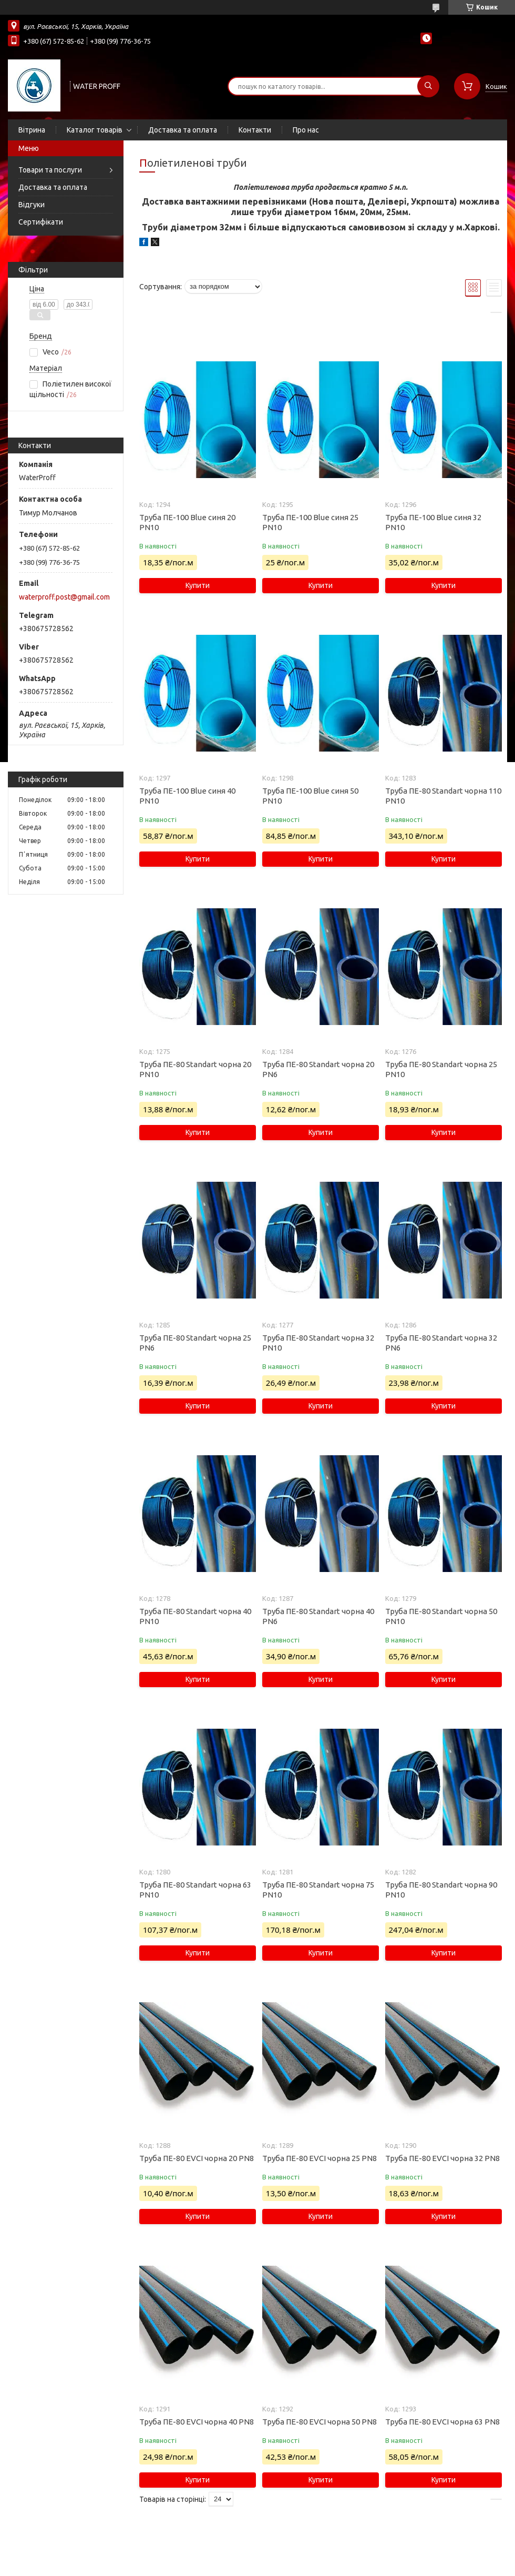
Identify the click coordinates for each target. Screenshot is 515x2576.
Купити (198, 585)
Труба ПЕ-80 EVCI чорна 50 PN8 (319, 2421)
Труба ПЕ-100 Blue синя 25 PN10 (310, 522)
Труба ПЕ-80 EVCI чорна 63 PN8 (442, 2421)
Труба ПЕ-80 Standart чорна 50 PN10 (441, 1616)
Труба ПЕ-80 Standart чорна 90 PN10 (441, 1889)
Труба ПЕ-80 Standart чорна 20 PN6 (318, 1069)
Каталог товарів (94, 130)
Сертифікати (40, 222)
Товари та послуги (50, 170)
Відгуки (31, 204)
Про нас (306, 130)
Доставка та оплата (182, 130)
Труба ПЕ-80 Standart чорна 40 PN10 (195, 1616)
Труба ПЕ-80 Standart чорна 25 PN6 (195, 1342)
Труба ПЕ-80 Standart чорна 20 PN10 (195, 1069)
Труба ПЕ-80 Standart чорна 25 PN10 (441, 1069)
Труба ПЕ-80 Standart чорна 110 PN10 (443, 795)
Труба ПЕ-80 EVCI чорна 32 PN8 (442, 2158)
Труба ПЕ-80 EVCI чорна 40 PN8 (196, 2421)
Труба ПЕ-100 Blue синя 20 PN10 (187, 522)
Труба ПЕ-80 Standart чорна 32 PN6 (441, 1342)
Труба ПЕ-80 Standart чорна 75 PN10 (318, 1889)
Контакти (255, 130)
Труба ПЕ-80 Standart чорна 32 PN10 (318, 1342)
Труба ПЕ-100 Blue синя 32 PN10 (433, 522)
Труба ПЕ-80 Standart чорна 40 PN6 (318, 1616)
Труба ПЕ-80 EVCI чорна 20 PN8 (196, 2158)
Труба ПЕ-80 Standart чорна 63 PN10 (195, 1889)
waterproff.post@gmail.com (64, 597)
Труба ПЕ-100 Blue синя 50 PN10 (310, 795)
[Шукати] (428, 86)
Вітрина (31, 130)
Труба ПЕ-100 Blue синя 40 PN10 (187, 795)
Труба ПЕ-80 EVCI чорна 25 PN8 (319, 2158)
